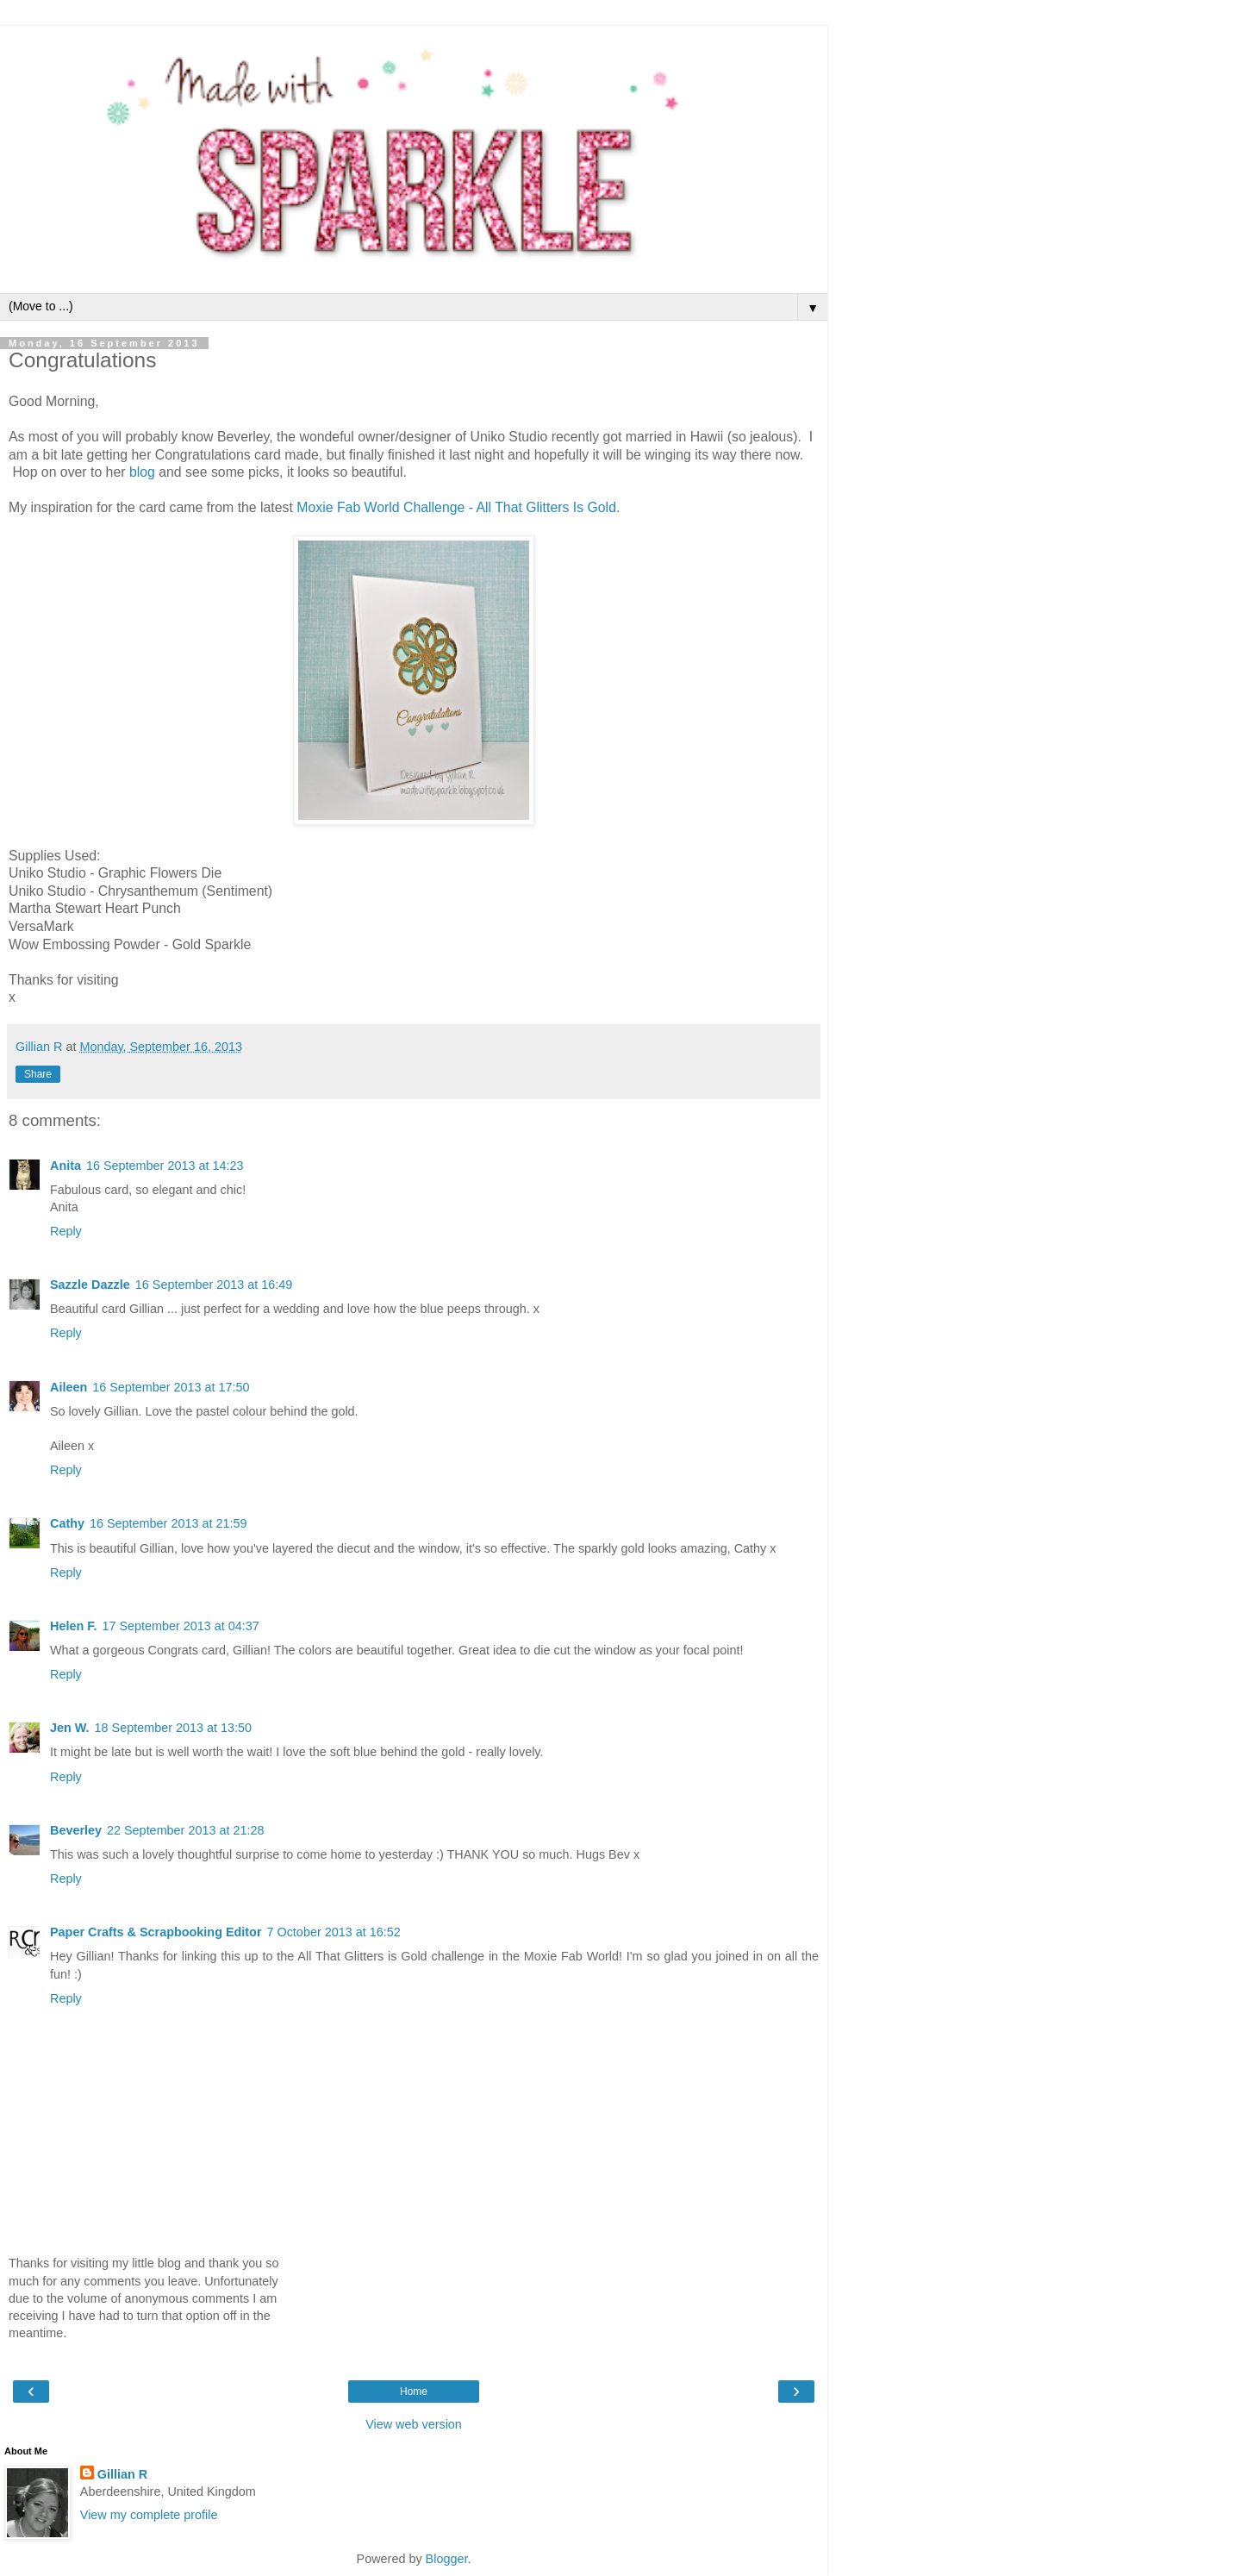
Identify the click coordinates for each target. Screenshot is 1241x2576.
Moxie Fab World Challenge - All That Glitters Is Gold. (458, 507)
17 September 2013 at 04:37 (180, 1626)
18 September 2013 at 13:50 (173, 1728)
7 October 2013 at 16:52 (333, 1932)
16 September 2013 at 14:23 (164, 1165)
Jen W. (70, 1728)
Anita (65, 1165)
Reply (66, 1231)
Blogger (447, 2559)
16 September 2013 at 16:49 (213, 1284)
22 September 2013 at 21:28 (185, 1830)
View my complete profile (149, 2515)
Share (38, 1074)
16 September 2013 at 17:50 (170, 1387)
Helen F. (73, 1626)
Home (413, 2391)
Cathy (67, 1523)
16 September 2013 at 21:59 (168, 1523)
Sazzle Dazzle (90, 1284)
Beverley (76, 1830)
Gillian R (122, 2474)
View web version (413, 2424)
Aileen (68, 1387)
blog (144, 472)
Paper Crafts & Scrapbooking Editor (155, 1932)
